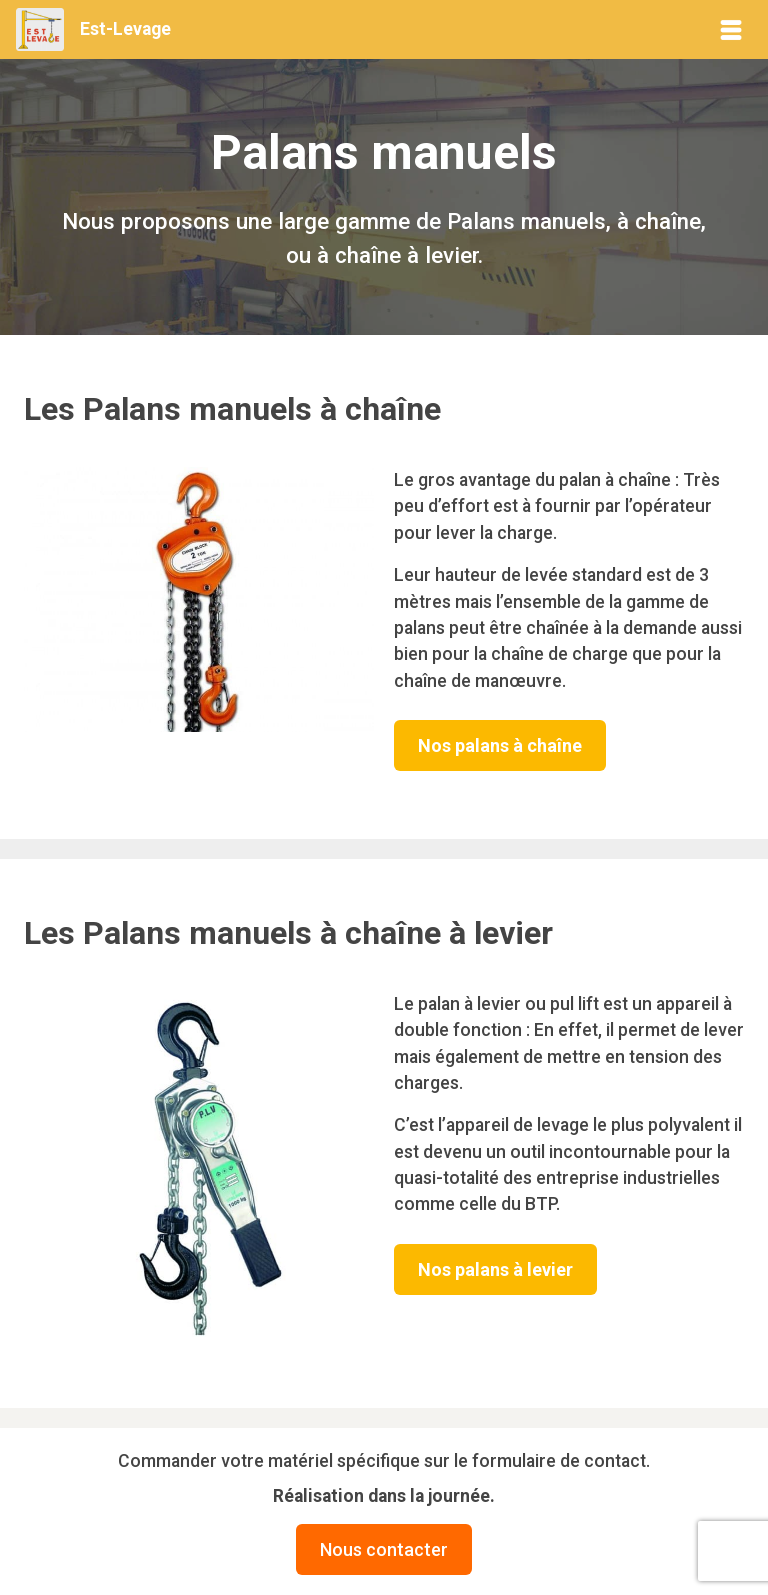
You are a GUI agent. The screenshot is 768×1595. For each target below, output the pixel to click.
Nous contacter (384, 1549)
